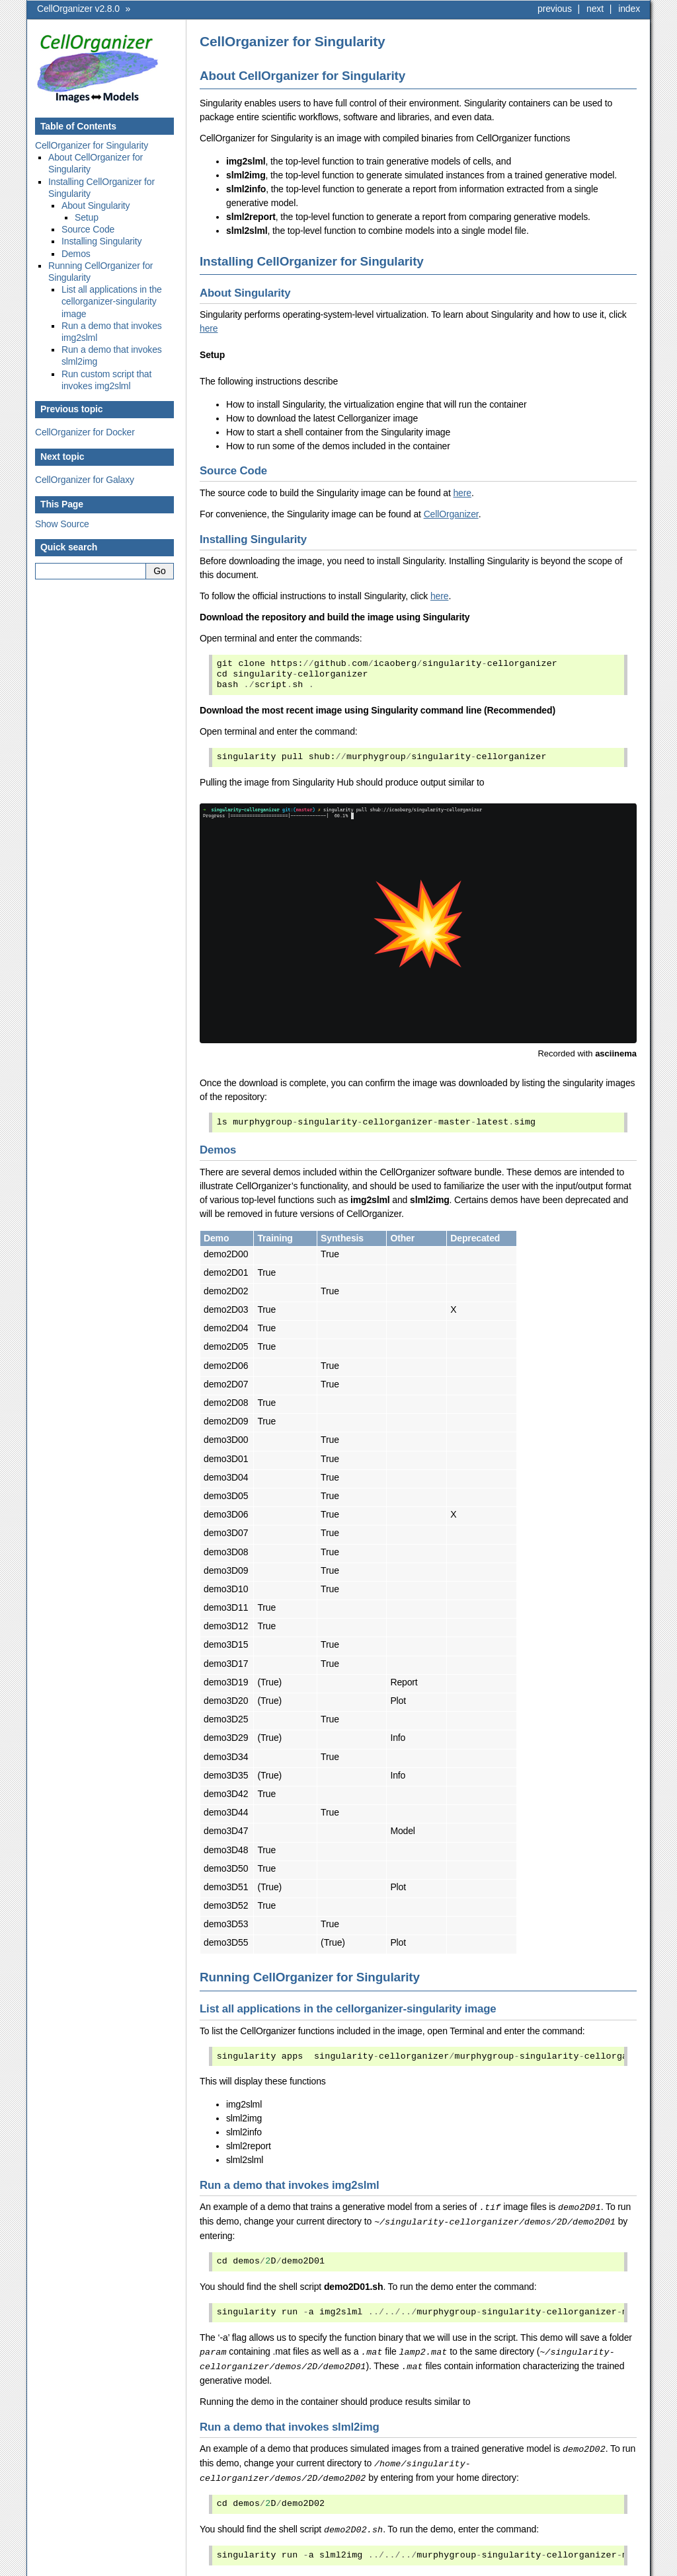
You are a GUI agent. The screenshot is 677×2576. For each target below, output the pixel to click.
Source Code (87, 229)
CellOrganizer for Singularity (91, 145)
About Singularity (95, 205)
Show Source (62, 524)
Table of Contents (78, 126)
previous (555, 8)
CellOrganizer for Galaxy (84, 479)
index (629, 8)
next (595, 8)
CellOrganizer (451, 514)
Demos (76, 253)
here (209, 328)
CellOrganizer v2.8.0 (78, 8)
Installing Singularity (101, 241)
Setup (87, 217)
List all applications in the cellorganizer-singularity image (111, 301)
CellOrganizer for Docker (85, 432)
